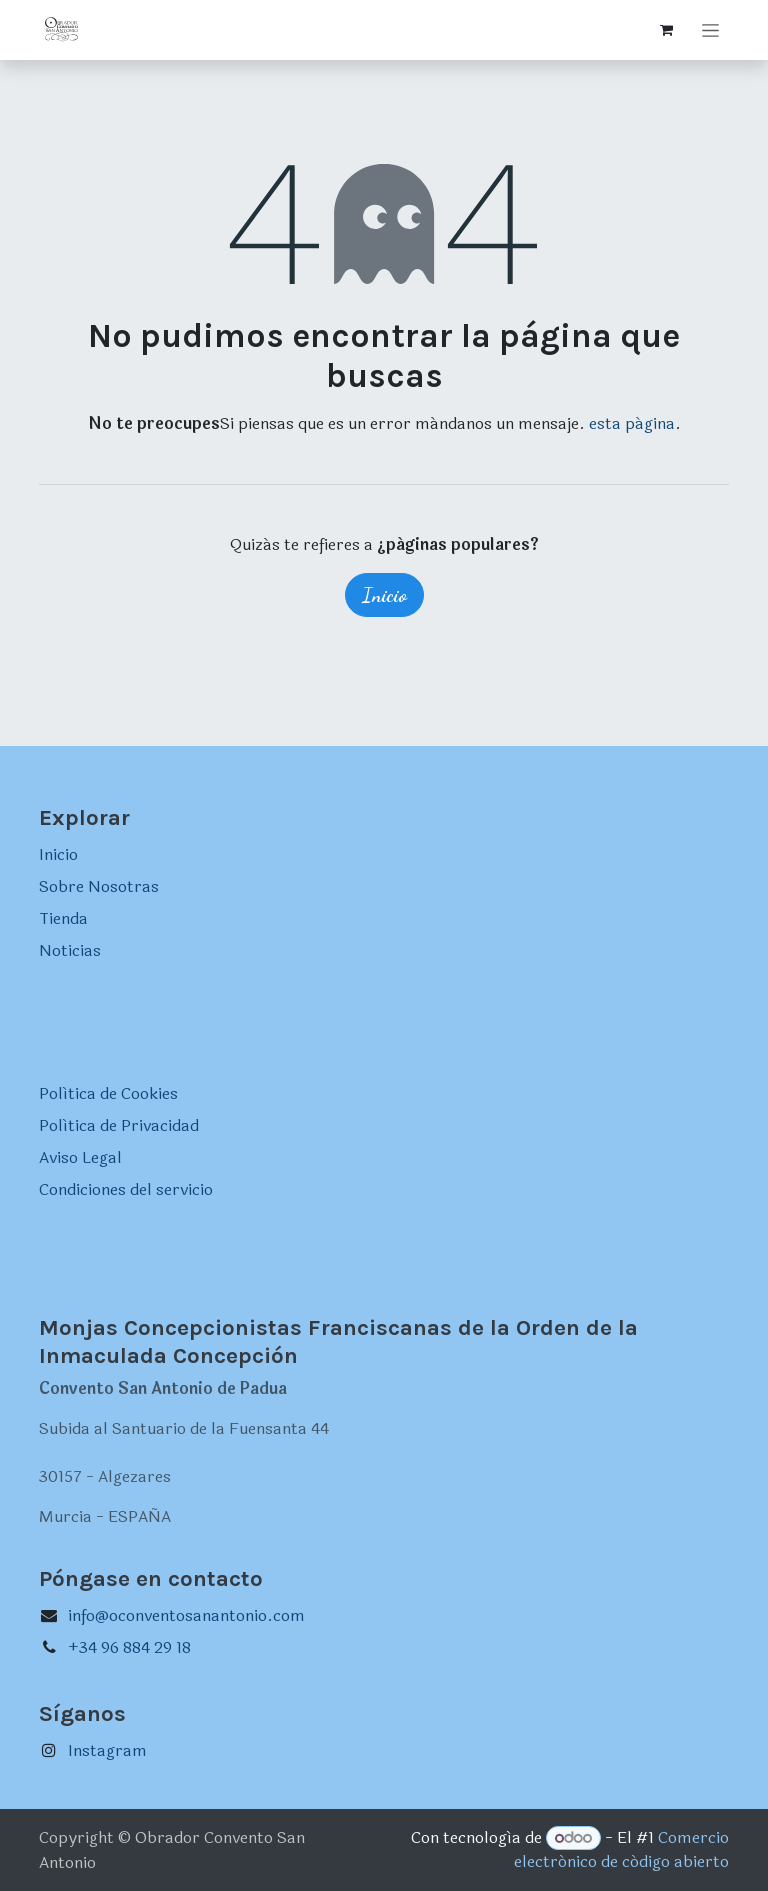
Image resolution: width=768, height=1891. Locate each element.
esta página (632, 423)
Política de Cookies (108, 1093)
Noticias (70, 950)
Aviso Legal (80, 1157)
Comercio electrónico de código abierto (621, 1849)
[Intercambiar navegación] (710, 30)
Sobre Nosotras (99, 886)
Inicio (384, 595)
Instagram (107, 1750)
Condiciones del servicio (126, 1189)
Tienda (63, 918)
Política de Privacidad (119, 1125)
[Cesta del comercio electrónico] (666, 30)
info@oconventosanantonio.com (186, 1615)
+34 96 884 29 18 (129, 1647)
